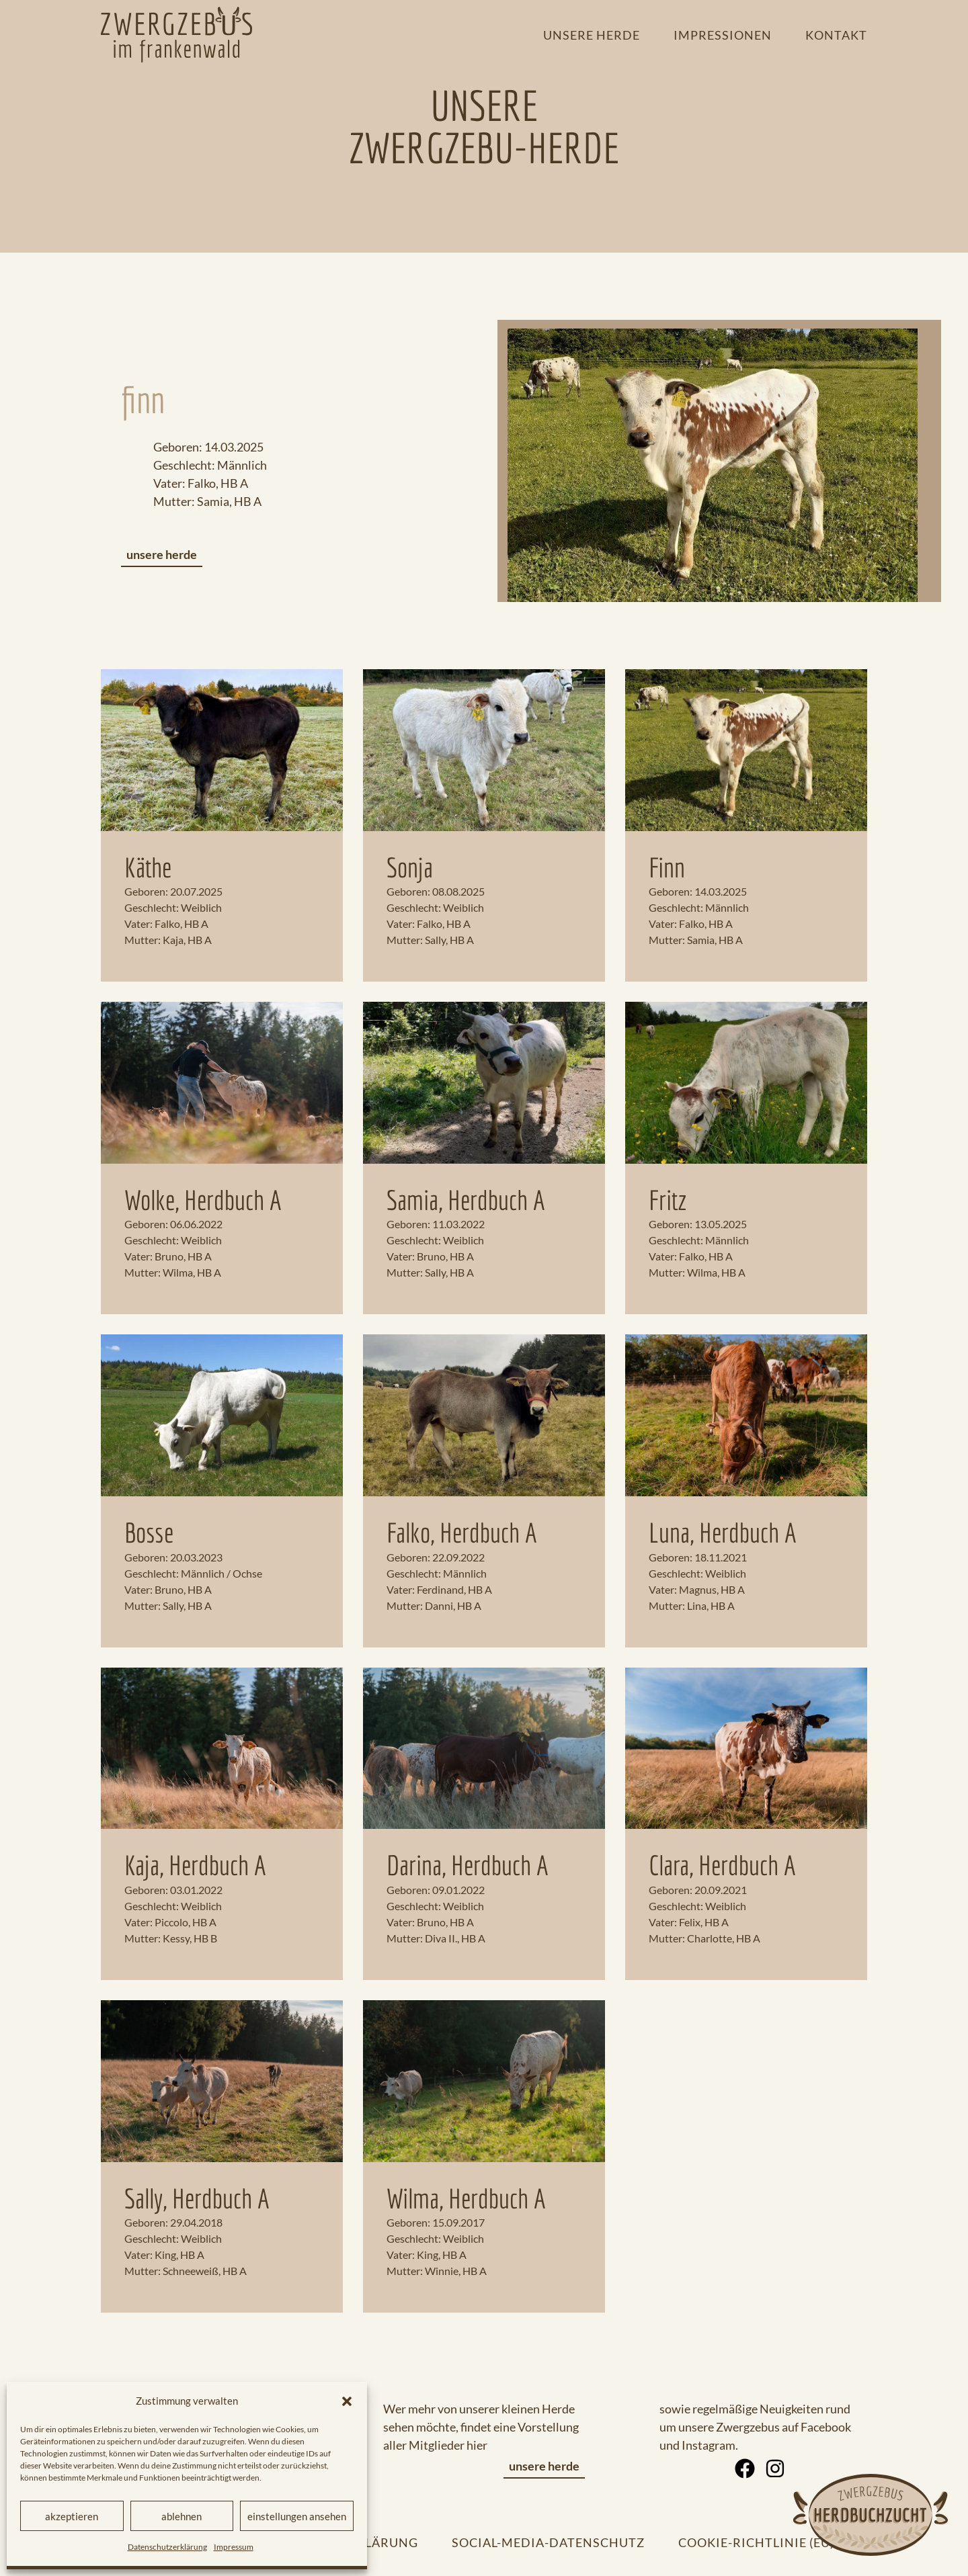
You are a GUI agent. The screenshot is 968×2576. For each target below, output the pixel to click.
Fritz (668, 1200)
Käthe (147, 867)
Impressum (233, 2547)
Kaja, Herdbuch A (195, 1865)
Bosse (148, 1532)
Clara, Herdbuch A (722, 1865)
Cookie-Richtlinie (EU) (756, 2542)
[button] (347, 2401)
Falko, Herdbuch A (462, 1532)
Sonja (410, 867)
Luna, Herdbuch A (723, 1532)
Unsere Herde (591, 35)
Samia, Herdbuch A (466, 1200)
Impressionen (723, 35)
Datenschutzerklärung (167, 2547)
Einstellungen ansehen (296, 2516)
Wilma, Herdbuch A (466, 2198)
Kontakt (836, 35)
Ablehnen (181, 2516)
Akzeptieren (71, 2516)
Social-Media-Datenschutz (548, 2542)
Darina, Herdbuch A (468, 1865)
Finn (667, 867)
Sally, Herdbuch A (197, 2198)
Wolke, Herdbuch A (203, 1200)
